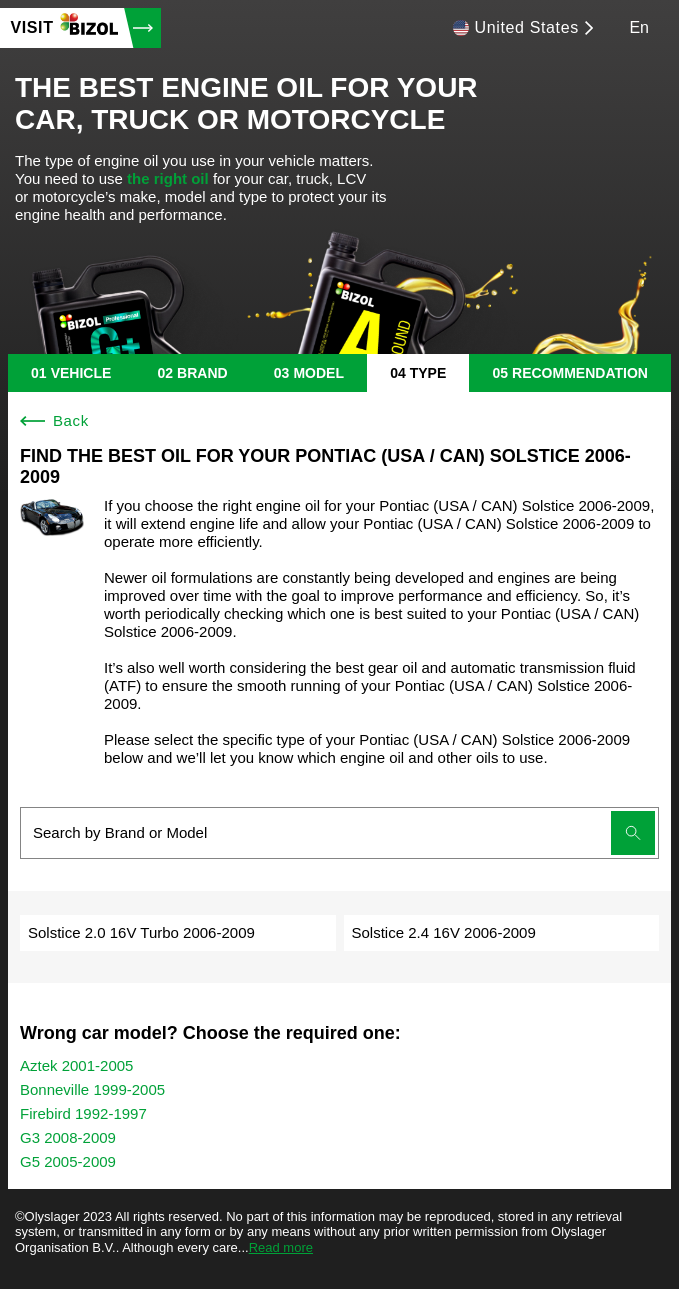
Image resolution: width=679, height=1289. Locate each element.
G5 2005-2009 (68, 1161)
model (318, 373)
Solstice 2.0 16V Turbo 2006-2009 (141, 932)
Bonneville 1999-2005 (92, 1089)
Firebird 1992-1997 (83, 1113)
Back (54, 420)
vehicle (81, 373)
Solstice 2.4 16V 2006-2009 (444, 932)
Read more (281, 1247)
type (428, 373)
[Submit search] (633, 833)
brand (202, 373)
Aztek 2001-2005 (76, 1065)
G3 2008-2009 (68, 1137)
